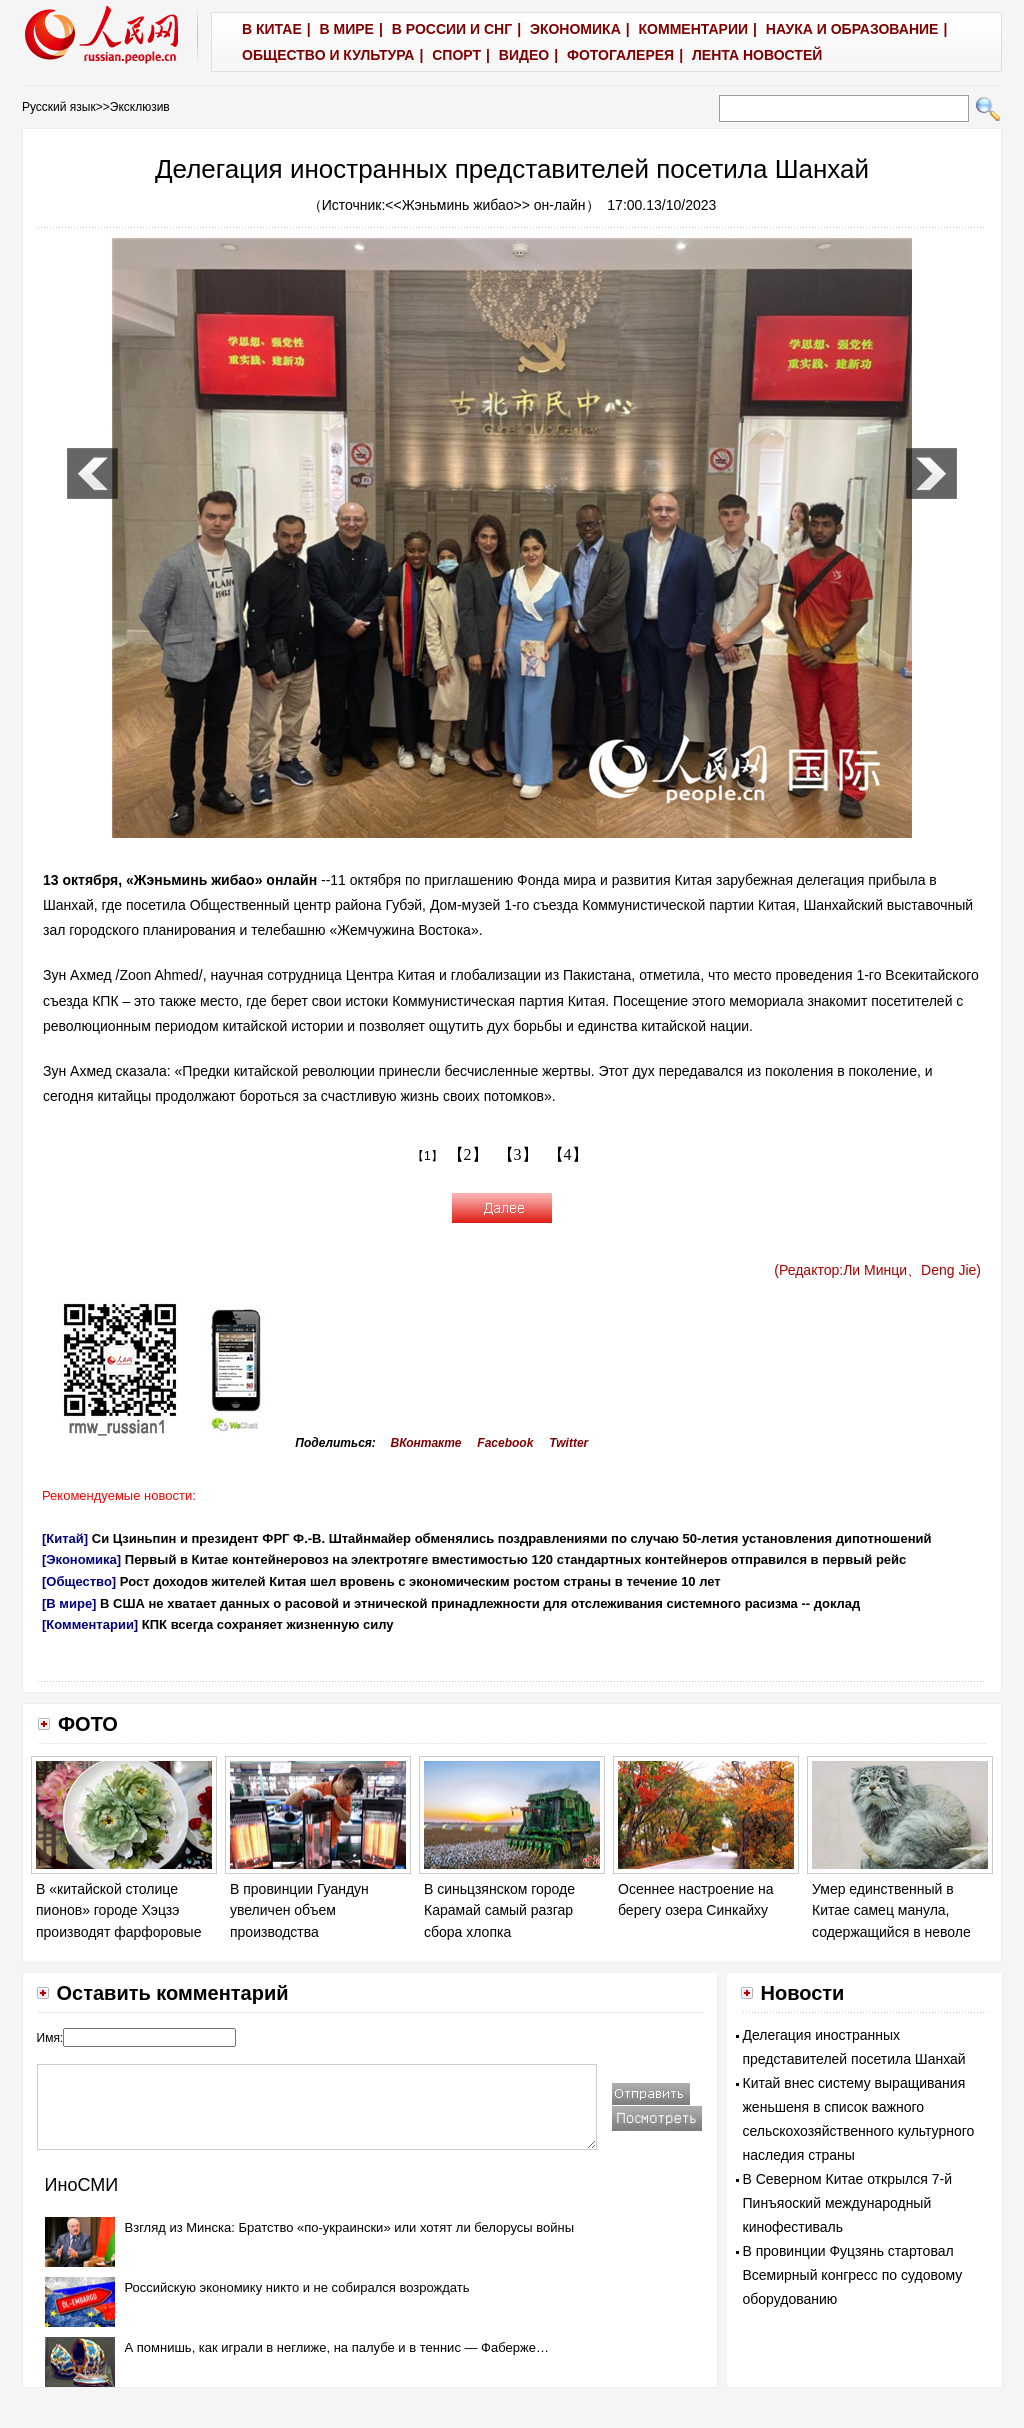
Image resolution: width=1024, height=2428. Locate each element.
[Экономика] (81, 1559)
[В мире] (69, 1603)
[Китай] (65, 1538)
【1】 (427, 1156)
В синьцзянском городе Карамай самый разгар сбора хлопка (499, 1910)
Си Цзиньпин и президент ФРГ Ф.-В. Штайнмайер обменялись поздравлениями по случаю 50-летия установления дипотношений (512, 1538)
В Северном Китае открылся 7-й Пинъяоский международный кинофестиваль (847, 2203)
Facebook (505, 1443)
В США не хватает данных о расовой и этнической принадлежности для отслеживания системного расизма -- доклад (480, 1603)
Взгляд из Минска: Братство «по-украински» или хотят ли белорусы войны (349, 2227)
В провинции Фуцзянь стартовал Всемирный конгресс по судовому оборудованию (853, 2275)
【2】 (468, 1154)
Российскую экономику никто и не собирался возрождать (297, 2287)
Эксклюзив (140, 107)
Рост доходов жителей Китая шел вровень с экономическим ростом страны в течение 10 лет (420, 1581)
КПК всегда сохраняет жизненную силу (268, 1624)
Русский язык (59, 107)
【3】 (518, 1154)
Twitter (568, 1443)
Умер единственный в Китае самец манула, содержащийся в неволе (891, 1910)
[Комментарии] (90, 1624)
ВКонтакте (426, 1443)
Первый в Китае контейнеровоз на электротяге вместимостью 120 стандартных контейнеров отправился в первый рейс (516, 1559)
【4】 (568, 1154)
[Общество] (79, 1581)
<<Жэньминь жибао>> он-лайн (485, 205)
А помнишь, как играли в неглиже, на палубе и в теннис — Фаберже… (337, 2347)
